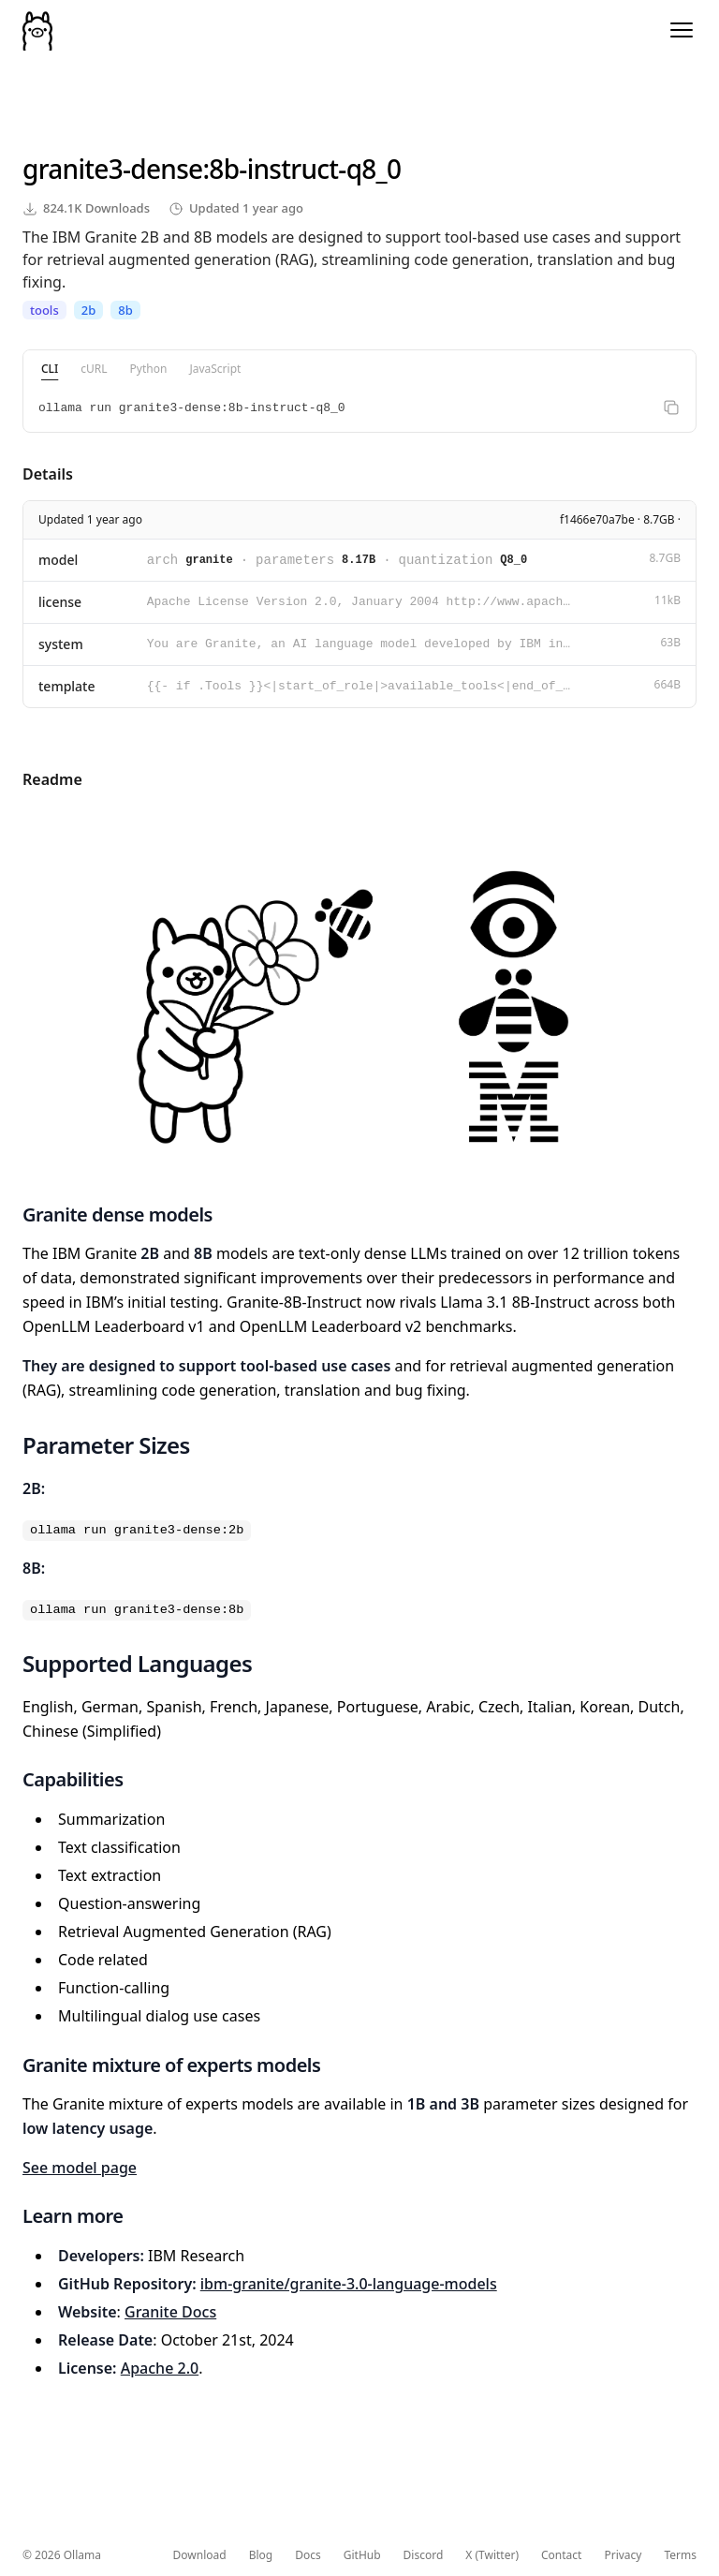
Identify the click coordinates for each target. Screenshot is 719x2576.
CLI (49, 369)
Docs (308, 2555)
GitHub (362, 2555)
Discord (424, 2555)
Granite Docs (170, 2312)
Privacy (622, 2555)
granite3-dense (112, 168)
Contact (561, 2555)
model (58, 560)
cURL (94, 369)
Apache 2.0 (159, 2368)
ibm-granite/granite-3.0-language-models (348, 2283)
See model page (79, 2167)
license (59, 602)
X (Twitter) (492, 2555)
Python (149, 369)
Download (200, 2555)
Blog (261, 2555)
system (60, 644)
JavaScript (215, 369)
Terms (680, 2555)
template (66, 686)
